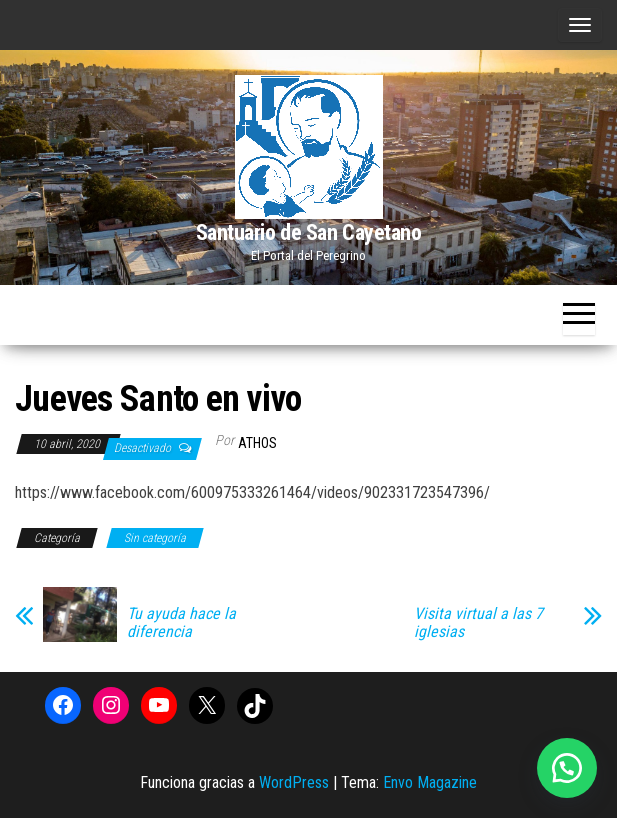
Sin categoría (155, 538)
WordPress (294, 782)
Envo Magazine (430, 782)
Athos (257, 443)
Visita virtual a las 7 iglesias (478, 623)
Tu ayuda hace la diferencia (181, 623)
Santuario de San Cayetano (309, 232)
